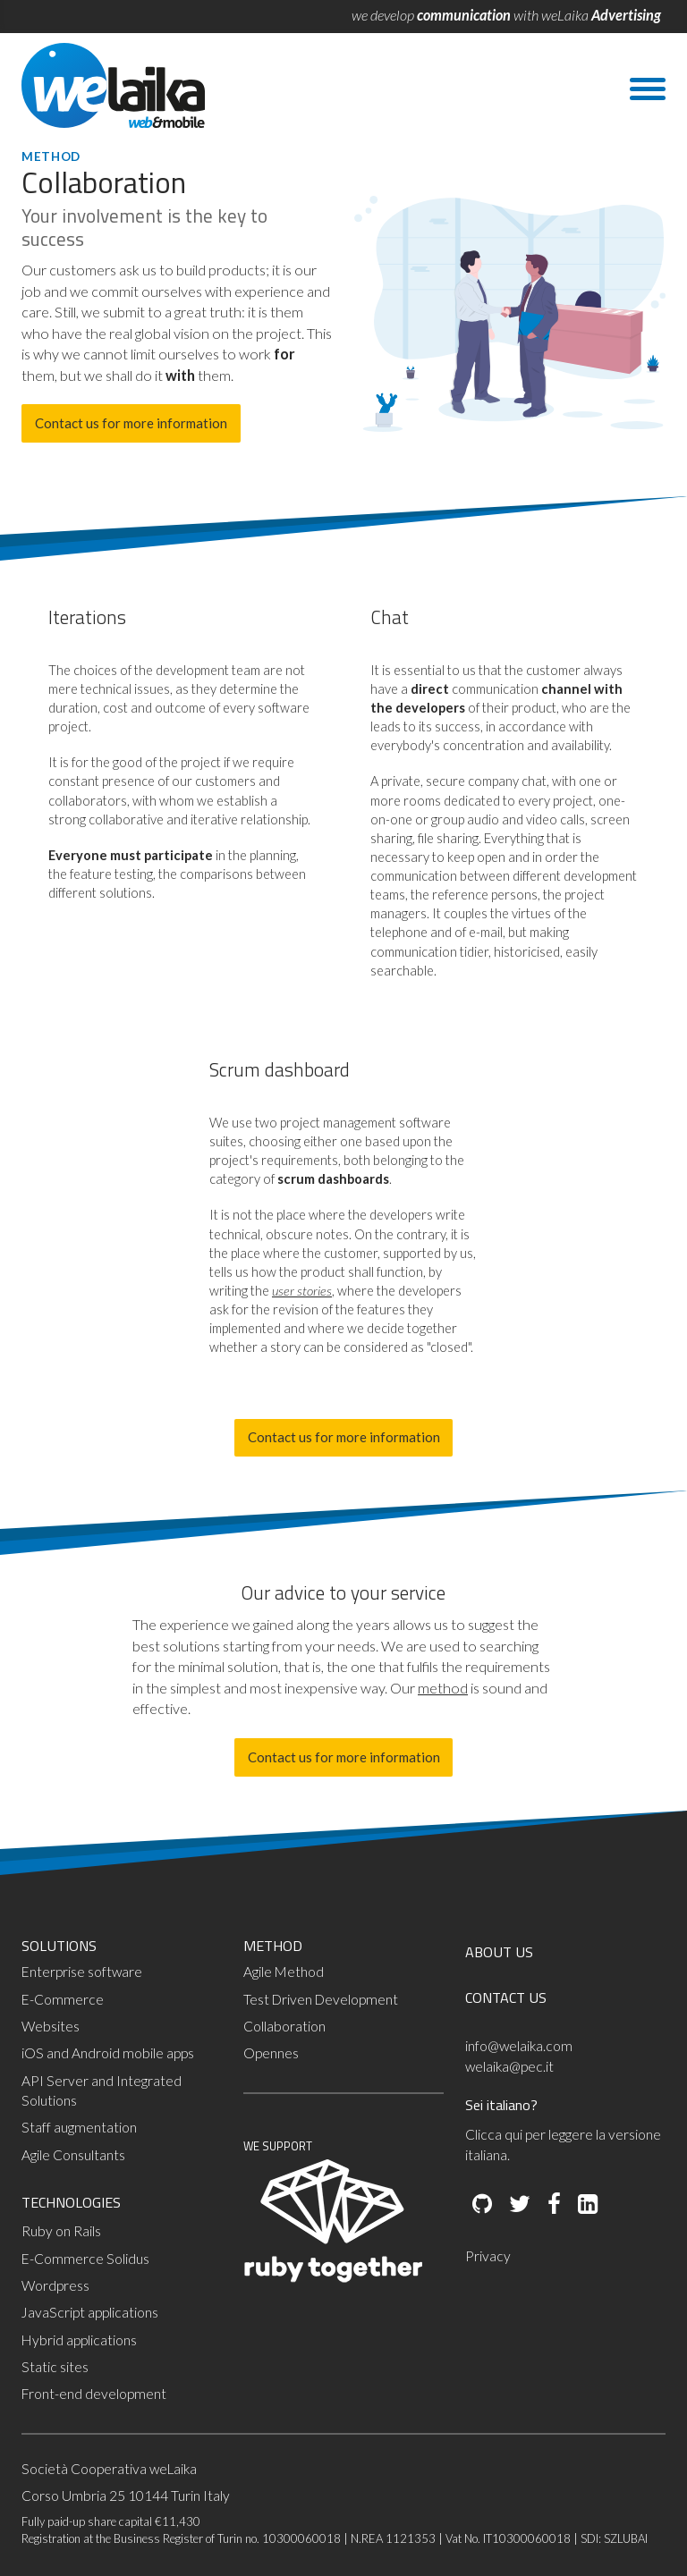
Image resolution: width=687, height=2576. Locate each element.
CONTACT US (506, 1997)
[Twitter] (518, 2205)
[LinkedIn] (586, 2205)
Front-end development (93, 2394)
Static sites (55, 2367)
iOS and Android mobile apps (107, 2053)
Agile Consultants (73, 2155)
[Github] (482, 2205)
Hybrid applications (79, 2340)
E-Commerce (62, 1999)
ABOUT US (499, 1952)
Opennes (271, 2053)
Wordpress (55, 2285)
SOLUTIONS (59, 1945)
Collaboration (284, 2026)
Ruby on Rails (61, 2231)
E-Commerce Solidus (85, 2259)
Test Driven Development (320, 1999)
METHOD (272, 1945)
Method (51, 156)
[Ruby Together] (332, 2278)
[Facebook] (553, 2205)
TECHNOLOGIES (71, 2202)
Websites (50, 2026)
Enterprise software (81, 1972)
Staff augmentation (79, 2127)
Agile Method (283, 1972)
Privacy (488, 2256)
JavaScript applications (89, 2312)
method (443, 1687)
